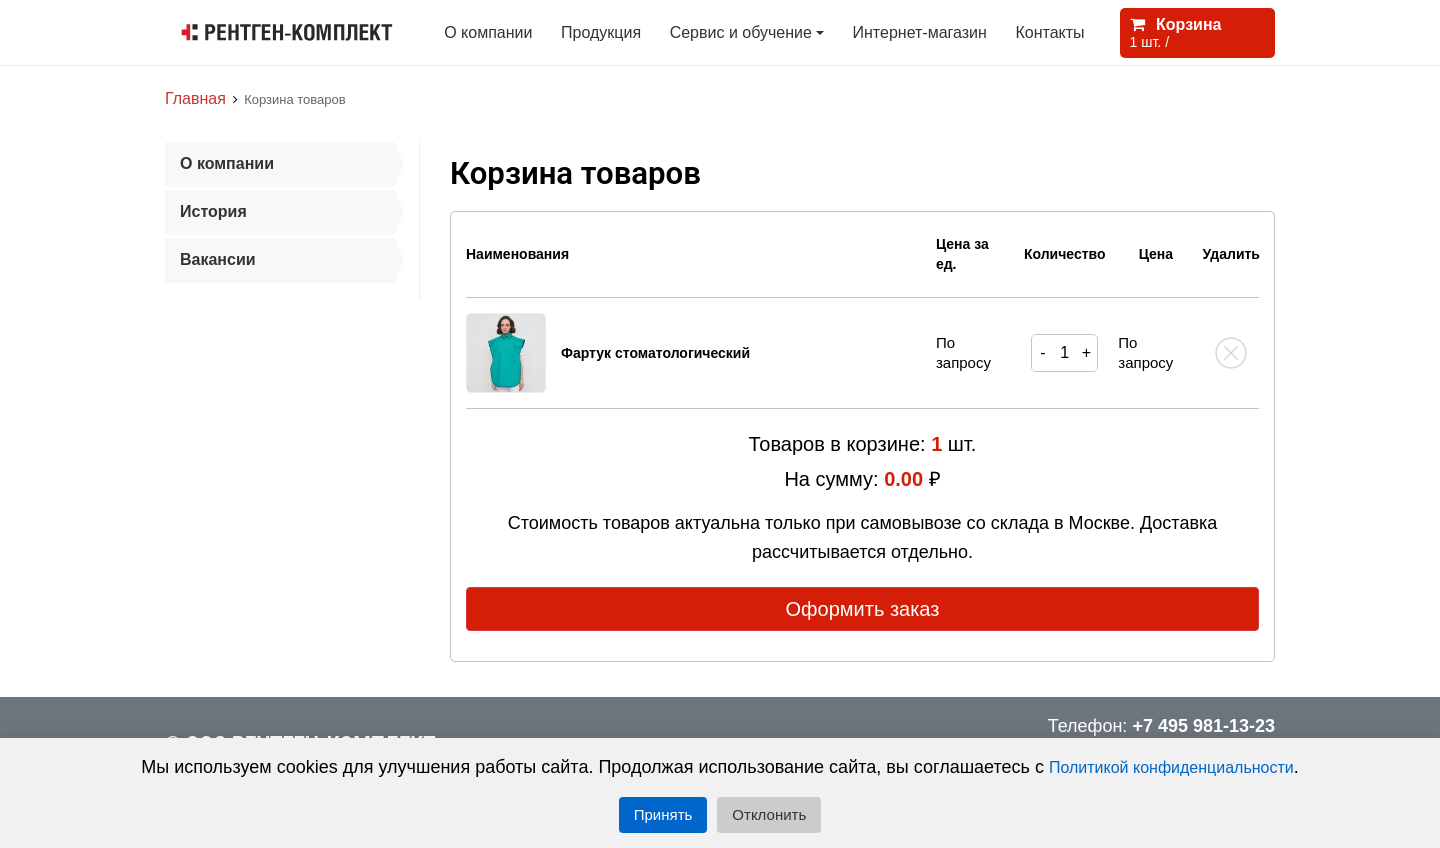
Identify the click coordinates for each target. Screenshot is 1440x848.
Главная (195, 98)
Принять (663, 814)
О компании (488, 32)
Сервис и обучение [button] (741, 32)
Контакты (1049, 32)
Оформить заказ (863, 609)
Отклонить (769, 814)
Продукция (601, 32)
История (213, 211)
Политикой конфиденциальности (1171, 767)
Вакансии (218, 259)
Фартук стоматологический (655, 353)
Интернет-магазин (920, 32)
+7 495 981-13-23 (1203, 726)
